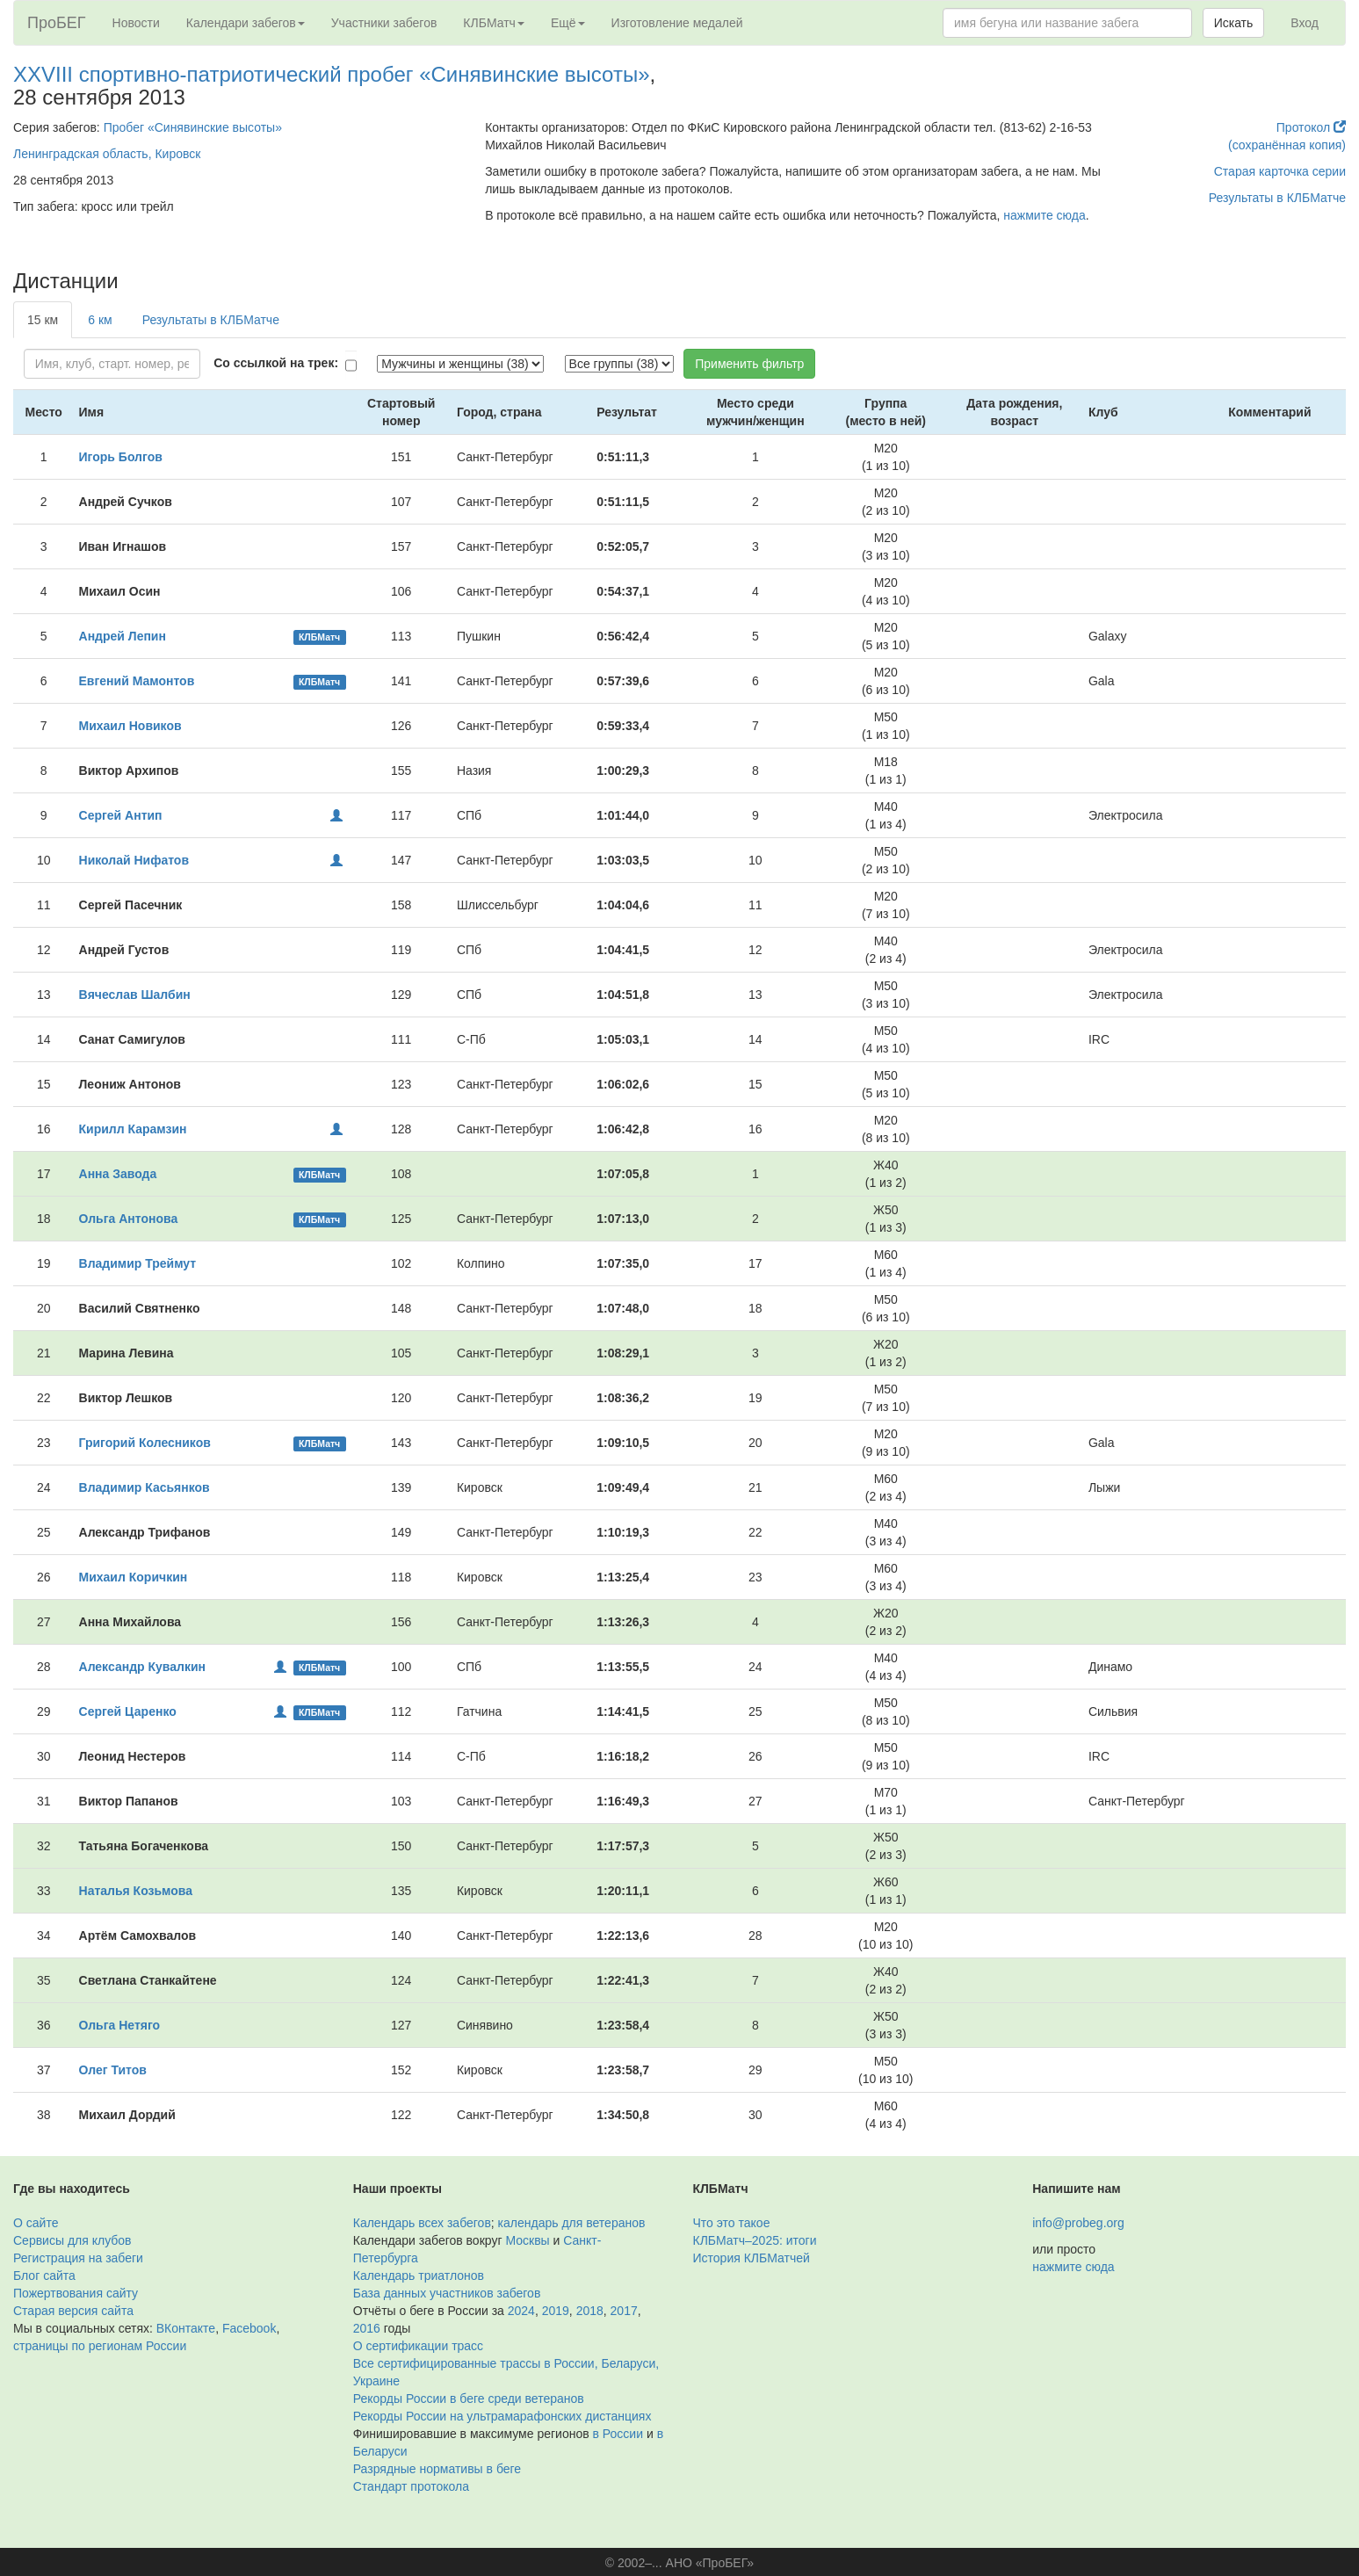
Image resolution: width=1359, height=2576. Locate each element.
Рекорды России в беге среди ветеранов (468, 2398)
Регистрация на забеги (78, 2258)
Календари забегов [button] (245, 23)
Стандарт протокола (411, 2486)
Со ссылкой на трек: (275, 363)
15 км (42, 320)
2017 (624, 2311)
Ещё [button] (568, 23)
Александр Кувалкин (142, 1667)
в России (618, 2434)
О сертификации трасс (418, 2346)
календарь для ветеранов (572, 2223)
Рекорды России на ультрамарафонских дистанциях (502, 2416)
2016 (366, 2328)
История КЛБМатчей (751, 2258)
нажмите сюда (1044, 215)
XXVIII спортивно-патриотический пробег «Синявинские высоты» (331, 74)
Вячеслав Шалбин (135, 995)
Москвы (527, 2240)
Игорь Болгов (121, 457)
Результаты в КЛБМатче (1277, 198)
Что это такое (731, 2223)
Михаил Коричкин (133, 1577)
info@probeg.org (1078, 2223)
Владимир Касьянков (144, 1487)
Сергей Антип (121, 815)
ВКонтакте (185, 2328)
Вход (1304, 23)
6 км (100, 320)
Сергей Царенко (128, 1711)
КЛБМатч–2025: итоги (755, 2240)
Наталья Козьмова (136, 1891)
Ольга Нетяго (120, 2025)
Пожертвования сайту (75, 2293)
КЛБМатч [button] (493, 23)
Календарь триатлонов (418, 2275)
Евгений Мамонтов (137, 681)
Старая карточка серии (1280, 171)
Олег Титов (113, 2070)
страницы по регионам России (99, 2346)
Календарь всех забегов (422, 2223)
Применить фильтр (749, 364)
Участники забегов (384, 23)
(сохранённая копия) (1287, 145)
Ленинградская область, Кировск (106, 154)
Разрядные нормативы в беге (437, 2469)
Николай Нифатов (134, 860)
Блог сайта (44, 2275)
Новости (136, 23)
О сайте (35, 2223)
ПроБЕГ (56, 23)
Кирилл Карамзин (133, 1129)
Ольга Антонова (128, 1219)
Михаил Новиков (130, 726)
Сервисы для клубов (72, 2240)
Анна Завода (118, 1174)
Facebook (249, 2328)
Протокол (1311, 127)
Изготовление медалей (677, 23)
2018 (590, 2311)
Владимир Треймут (138, 1263)
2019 (555, 2311)
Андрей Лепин (122, 636)
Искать (1234, 23)
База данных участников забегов (447, 2293)
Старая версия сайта (73, 2311)
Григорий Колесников (145, 1443)
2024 (521, 2311)
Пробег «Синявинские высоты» (193, 127)
